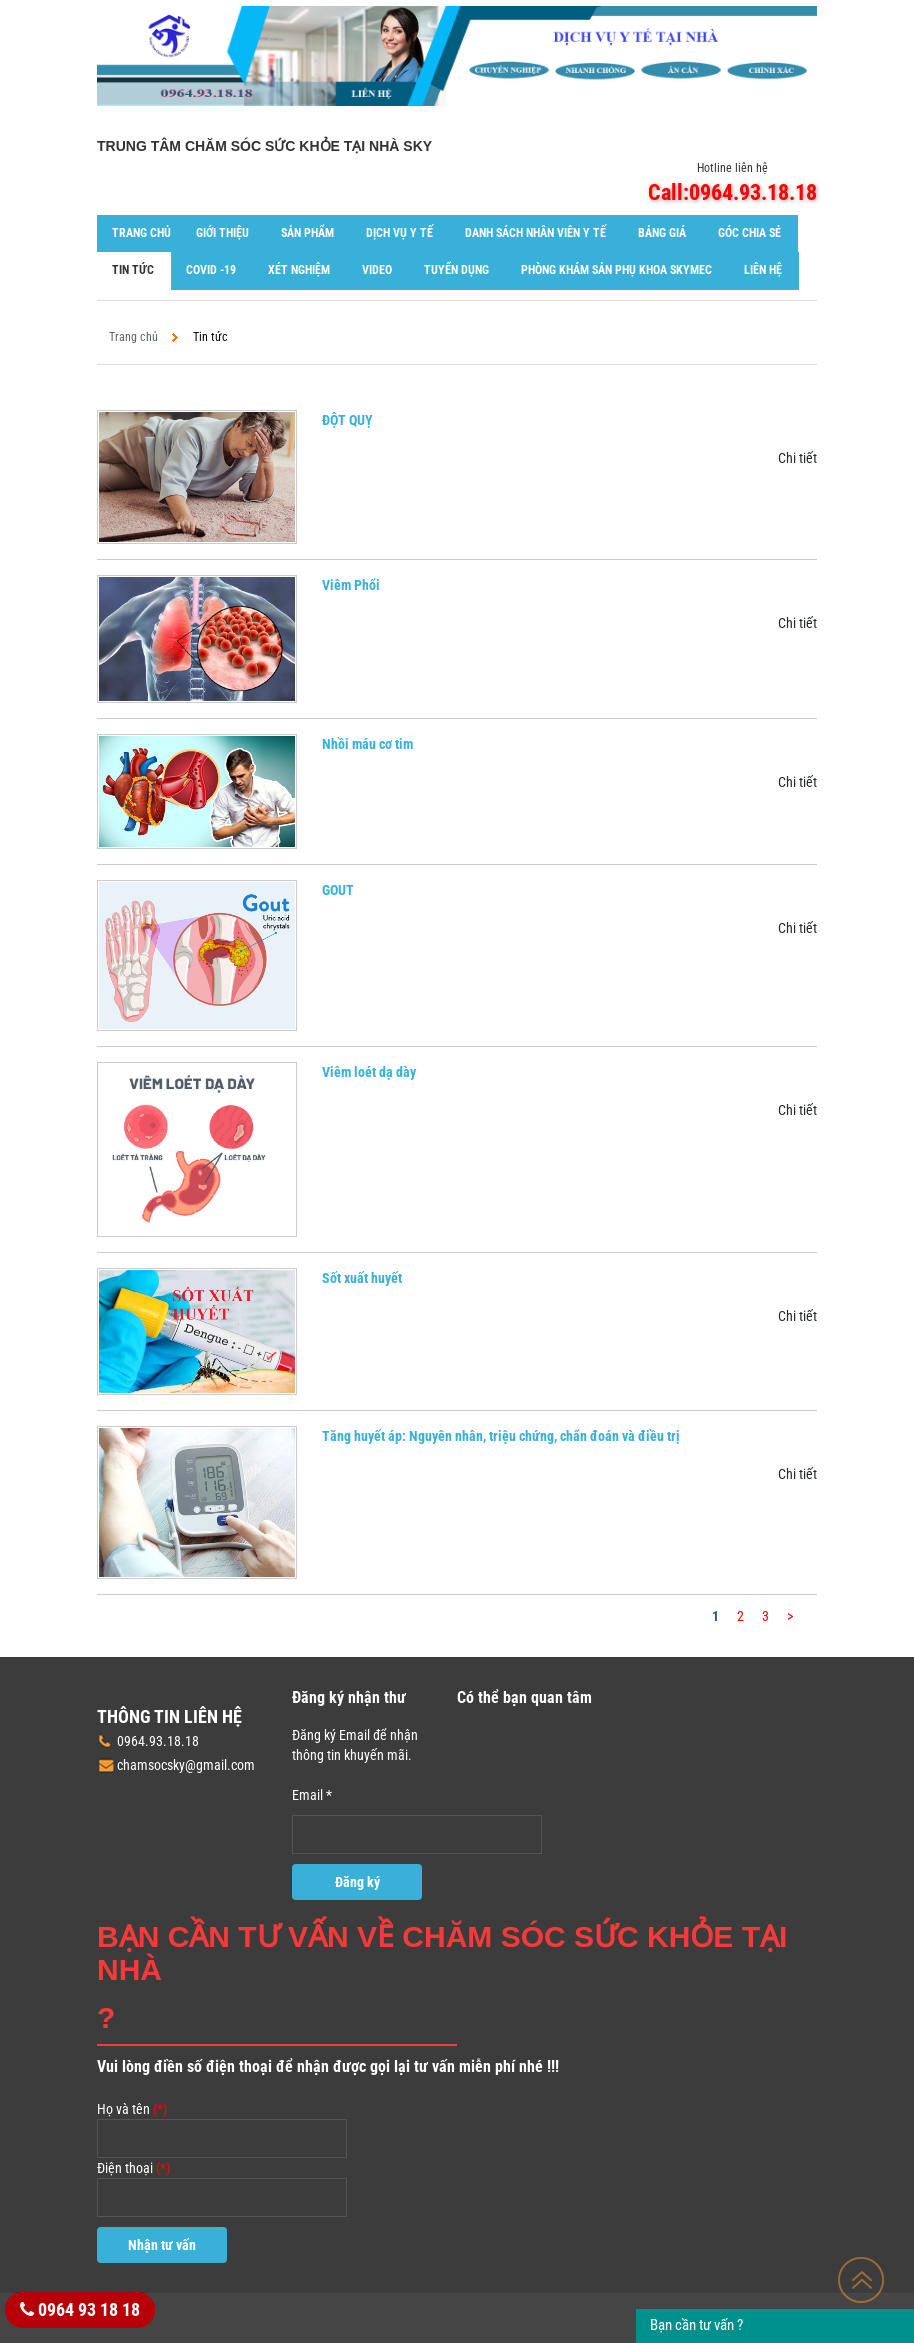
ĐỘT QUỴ (347, 420)
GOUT (338, 890)
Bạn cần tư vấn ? (696, 2325)
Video (377, 270)
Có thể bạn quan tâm (524, 1697)
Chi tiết (797, 458)
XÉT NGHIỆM (299, 270)
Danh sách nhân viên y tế (535, 233)
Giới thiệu (222, 233)
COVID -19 (211, 270)
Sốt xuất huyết (362, 1278)
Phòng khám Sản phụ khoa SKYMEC (616, 270)
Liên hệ (763, 270)
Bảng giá (662, 233)
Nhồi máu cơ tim (367, 744)
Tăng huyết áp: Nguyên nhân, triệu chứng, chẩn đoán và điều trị (501, 1436)
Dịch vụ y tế (399, 233)
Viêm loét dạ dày (369, 1072)
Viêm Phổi (351, 585)
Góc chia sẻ (749, 233)
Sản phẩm (307, 233)
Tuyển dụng (456, 270)
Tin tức (133, 270)
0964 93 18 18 (80, 2309)
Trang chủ (141, 233)
